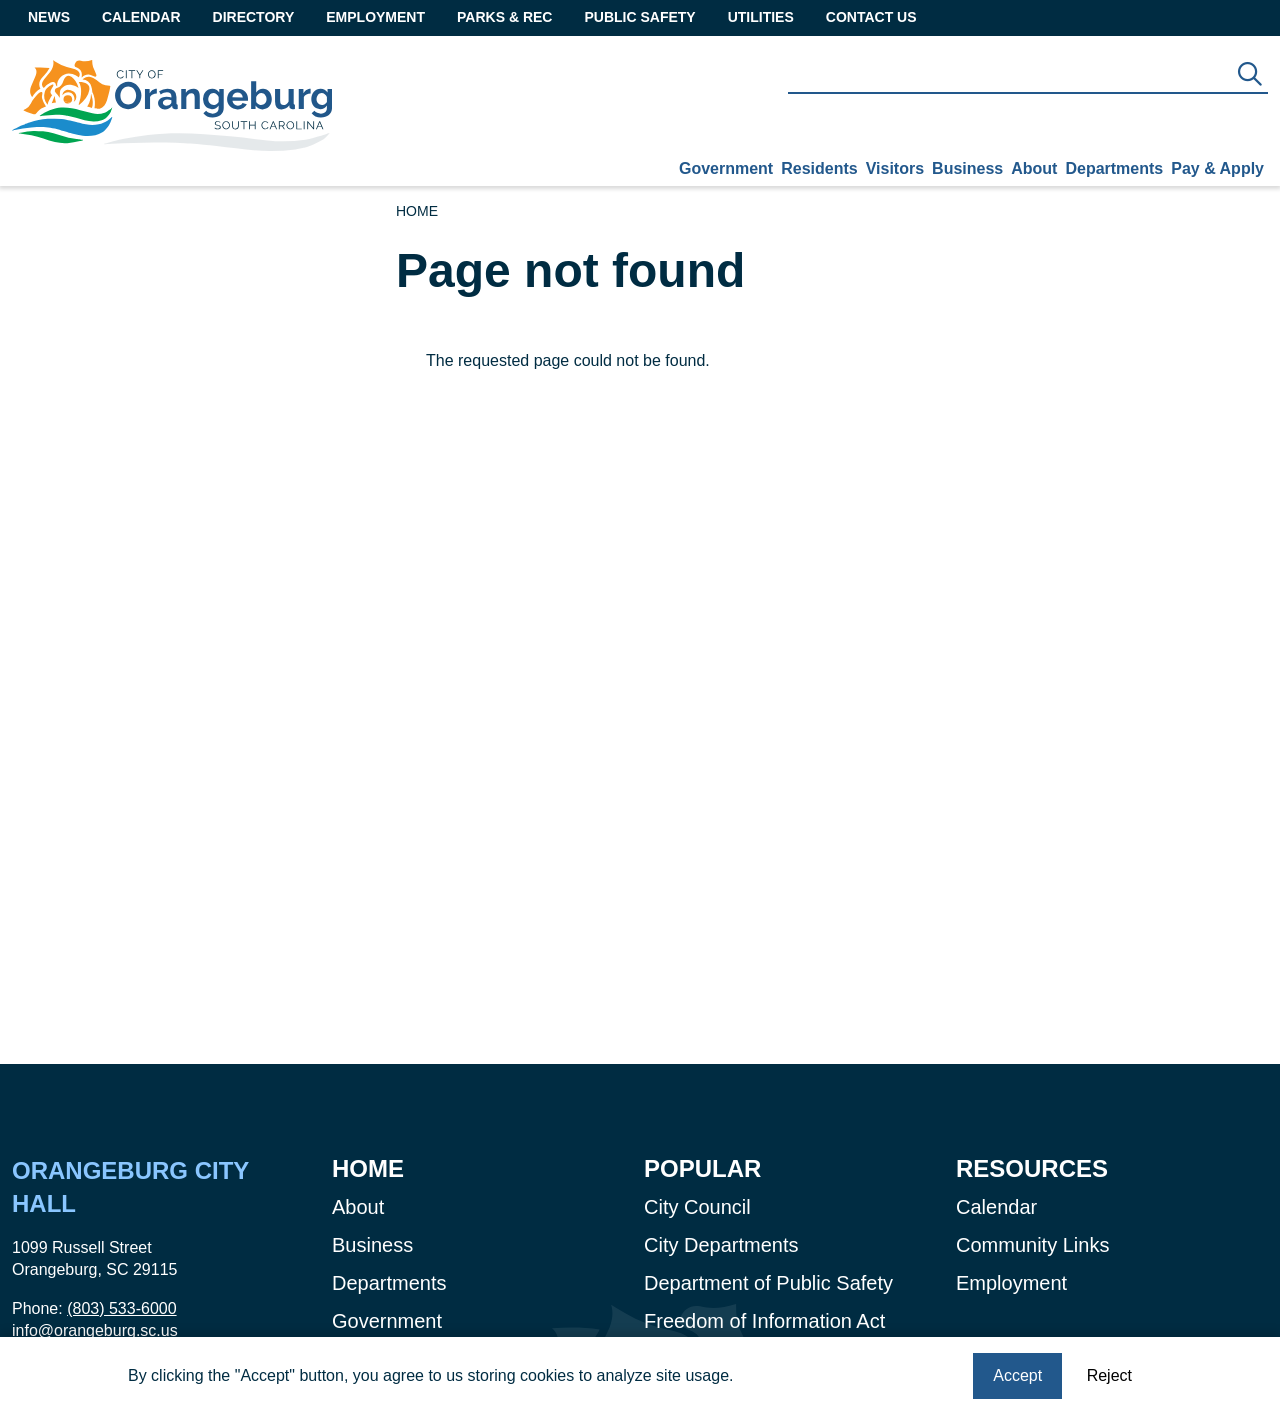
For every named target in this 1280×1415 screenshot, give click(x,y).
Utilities (761, 17)
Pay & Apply (1217, 168)
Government (726, 168)
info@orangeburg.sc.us (95, 1330)
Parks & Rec (504, 17)
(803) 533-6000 (121, 1308)
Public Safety (639, 17)
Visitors (895, 168)
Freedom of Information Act (764, 1321)
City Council (697, 1207)
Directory (254, 17)
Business (967, 168)
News (49, 17)
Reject (1109, 1376)
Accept (1017, 1376)
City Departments (721, 1245)
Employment (375, 17)
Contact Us (871, 17)
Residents (819, 168)
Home (417, 211)
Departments (1114, 168)
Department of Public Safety (768, 1283)
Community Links (1032, 1245)
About (1034, 168)
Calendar (141, 17)
